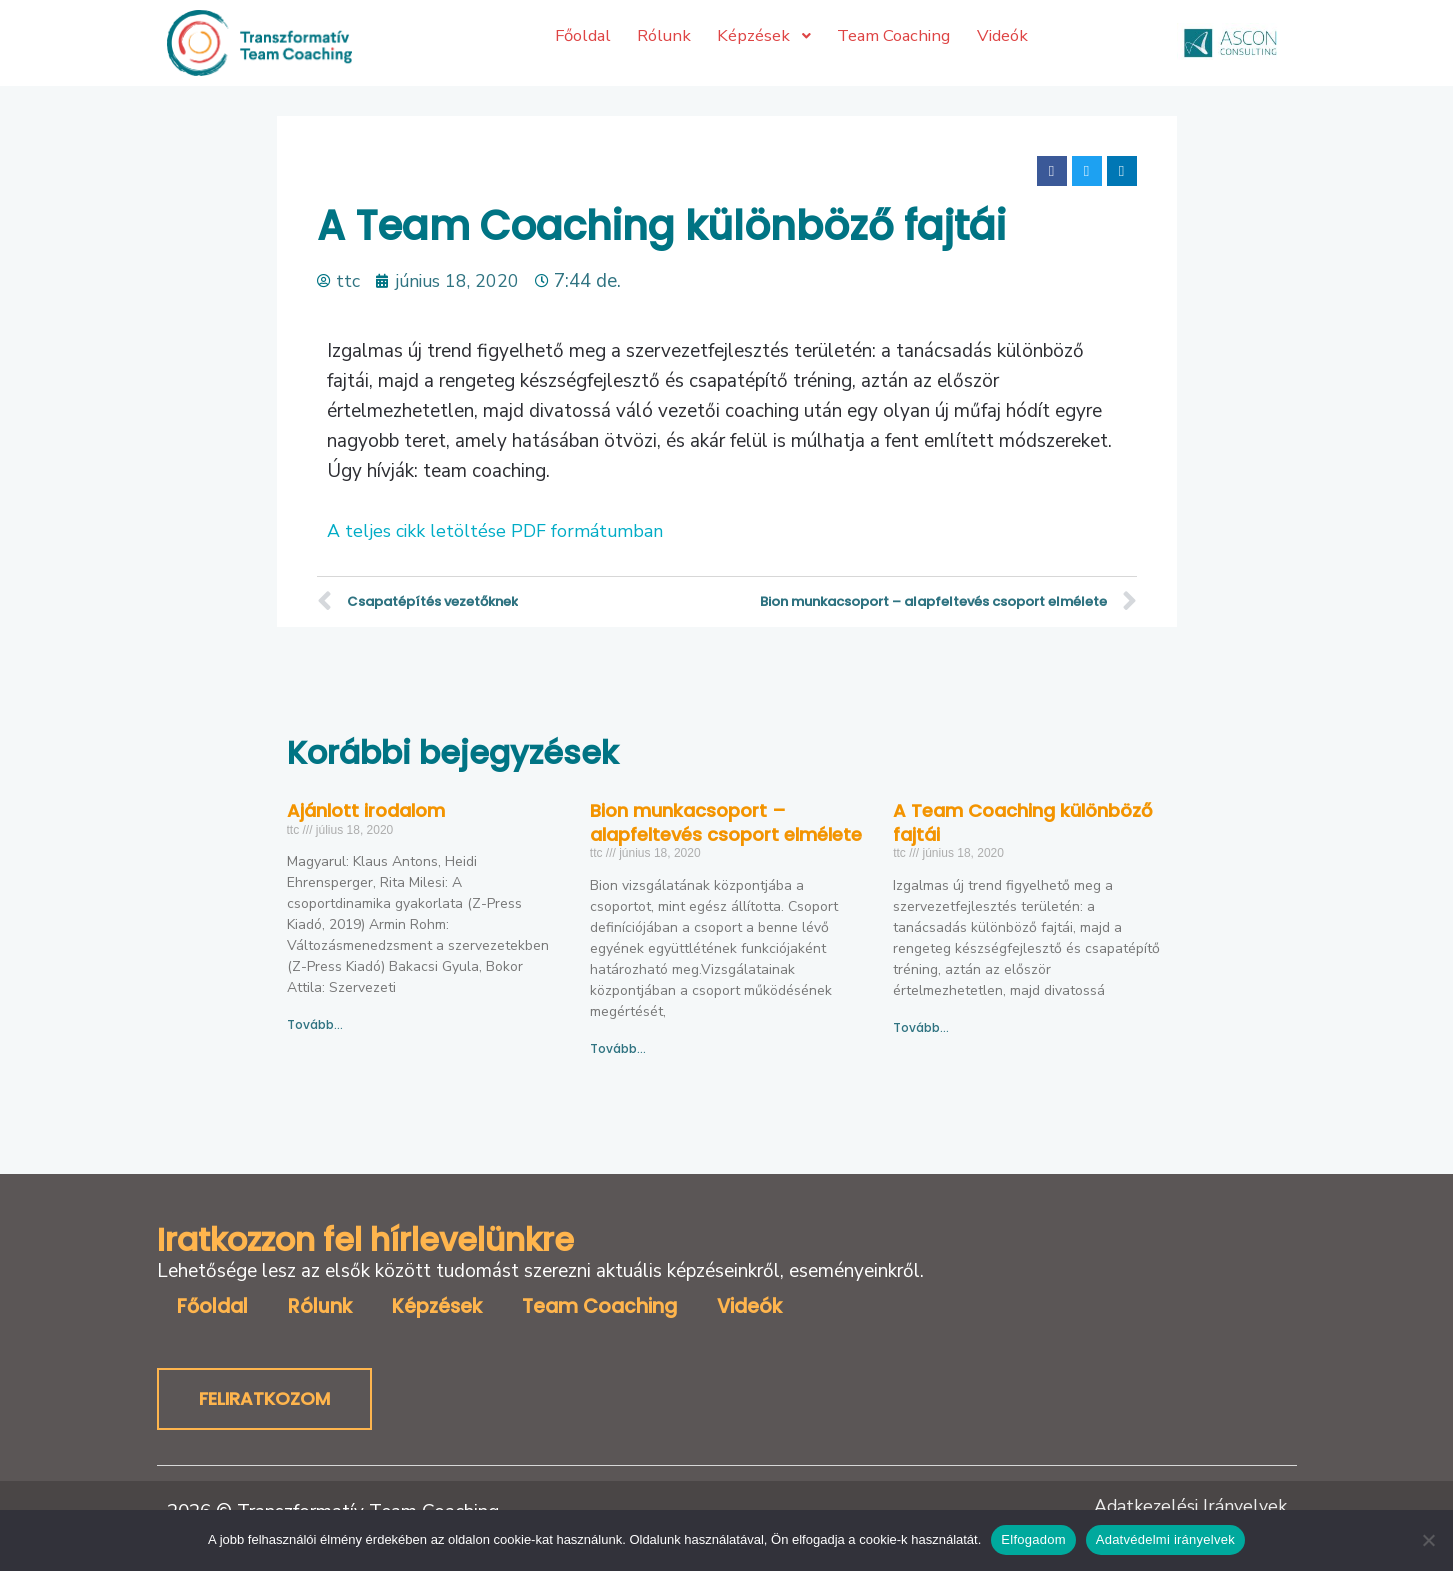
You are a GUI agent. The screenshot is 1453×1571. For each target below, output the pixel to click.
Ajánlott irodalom (366, 810)
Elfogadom (1033, 1539)
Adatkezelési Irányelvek (1186, 1507)
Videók (749, 1307)
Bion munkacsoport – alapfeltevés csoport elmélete (726, 822)
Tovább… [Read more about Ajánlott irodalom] (315, 1024)
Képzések (437, 1307)
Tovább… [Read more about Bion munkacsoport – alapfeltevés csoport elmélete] (618, 1048)
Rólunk (320, 1307)
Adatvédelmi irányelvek (1165, 1539)
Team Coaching (599, 1307)
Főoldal (212, 1307)
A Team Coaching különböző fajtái (1022, 822)
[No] (1428, 1540)
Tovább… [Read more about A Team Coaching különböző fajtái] (921, 1027)
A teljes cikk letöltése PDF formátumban (499, 531)
